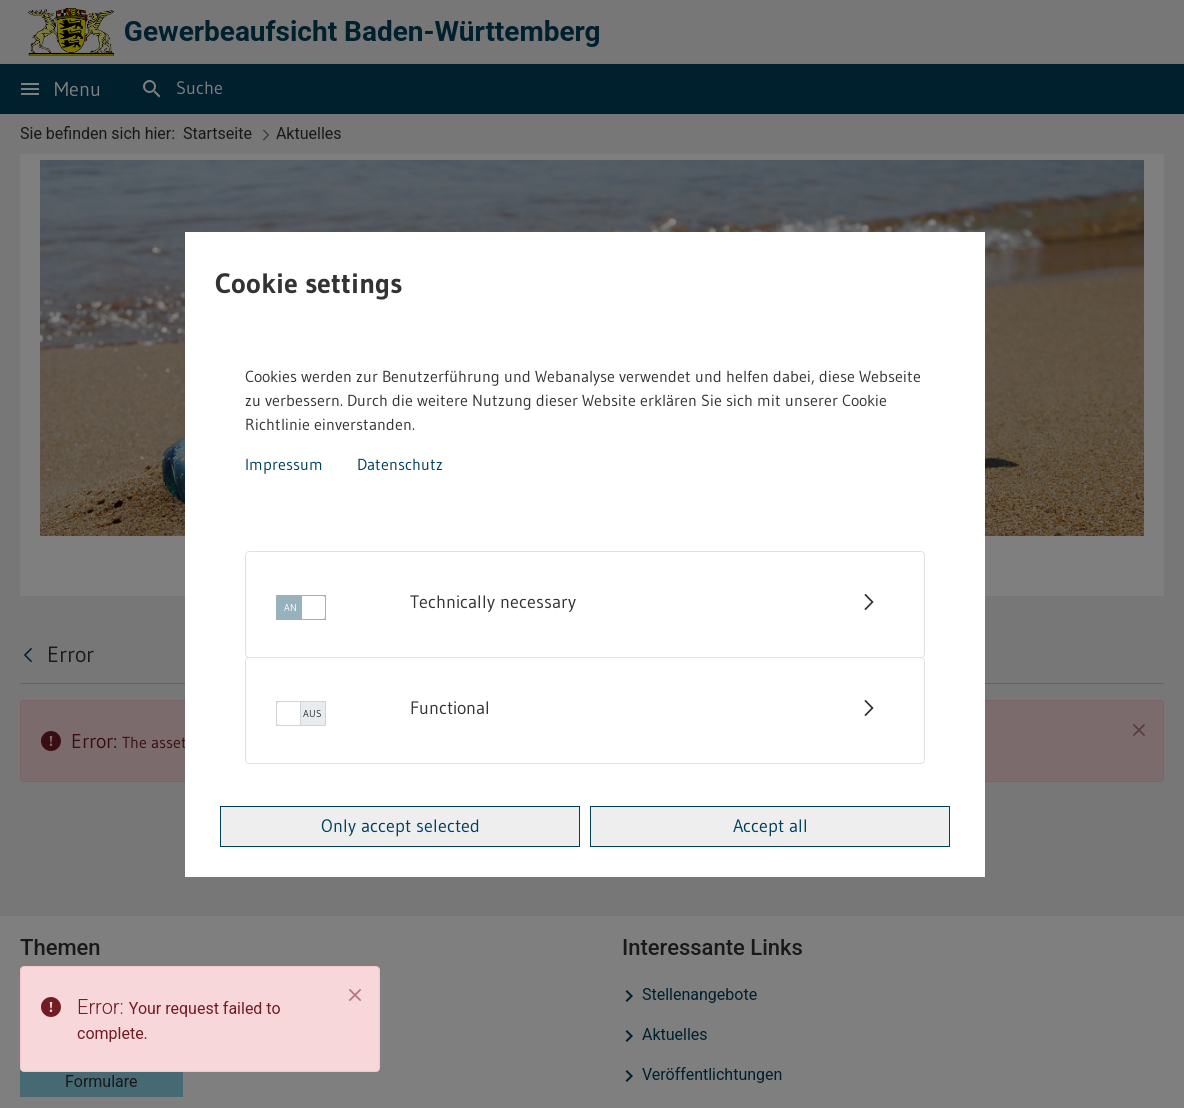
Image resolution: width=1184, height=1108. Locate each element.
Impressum (284, 464)
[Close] (355, 995)
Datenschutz (400, 464)
